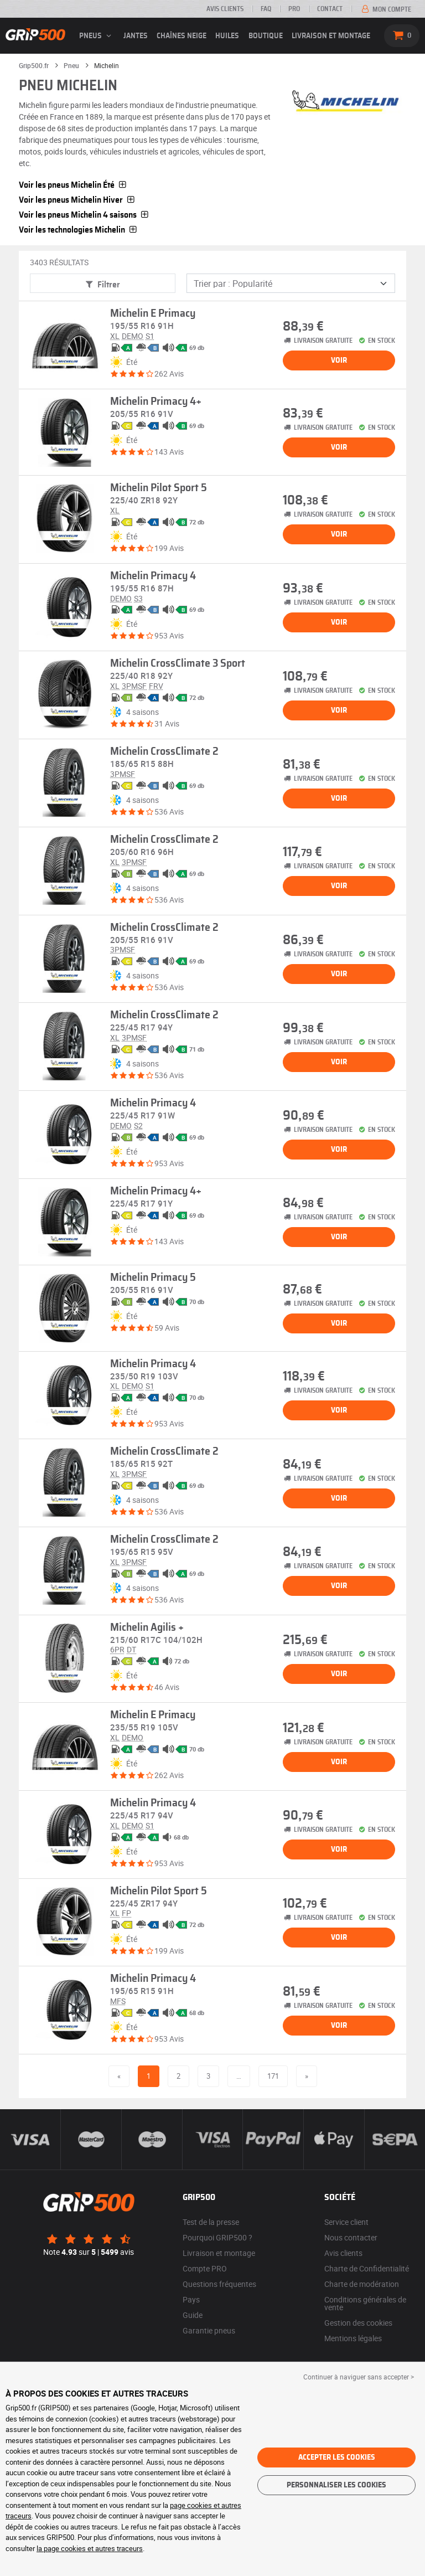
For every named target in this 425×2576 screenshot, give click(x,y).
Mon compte (385, 9)
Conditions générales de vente (365, 2303)
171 (273, 2076)
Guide (193, 2315)
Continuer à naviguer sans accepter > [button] (358, 2376)
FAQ (266, 9)
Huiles (227, 36)
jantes (135, 36)
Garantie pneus (209, 2330)
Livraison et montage (331, 36)
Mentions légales (353, 2338)
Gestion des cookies (358, 2322)
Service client (346, 2222)
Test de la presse (211, 2222)
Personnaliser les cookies (336, 2485)
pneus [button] (97, 36)
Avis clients (224, 9)
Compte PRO (205, 2268)
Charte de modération (361, 2284)
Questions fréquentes (219, 2284)
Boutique (265, 36)
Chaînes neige (181, 36)
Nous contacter (350, 2237)
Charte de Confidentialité (366, 2268)
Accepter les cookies (336, 2457)
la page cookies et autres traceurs (90, 2548)
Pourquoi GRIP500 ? (217, 2237)
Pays (191, 2299)
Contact (330, 9)
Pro (294, 9)
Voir (339, 360)
